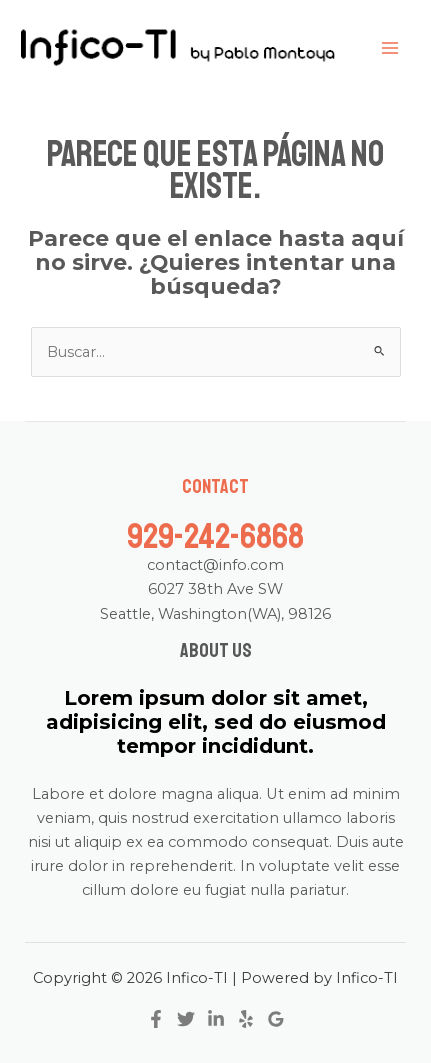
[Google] (276, 1019)
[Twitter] (186, 1019)
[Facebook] (156, 1019)
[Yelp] (246, 1019)
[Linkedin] (216, 1019)
